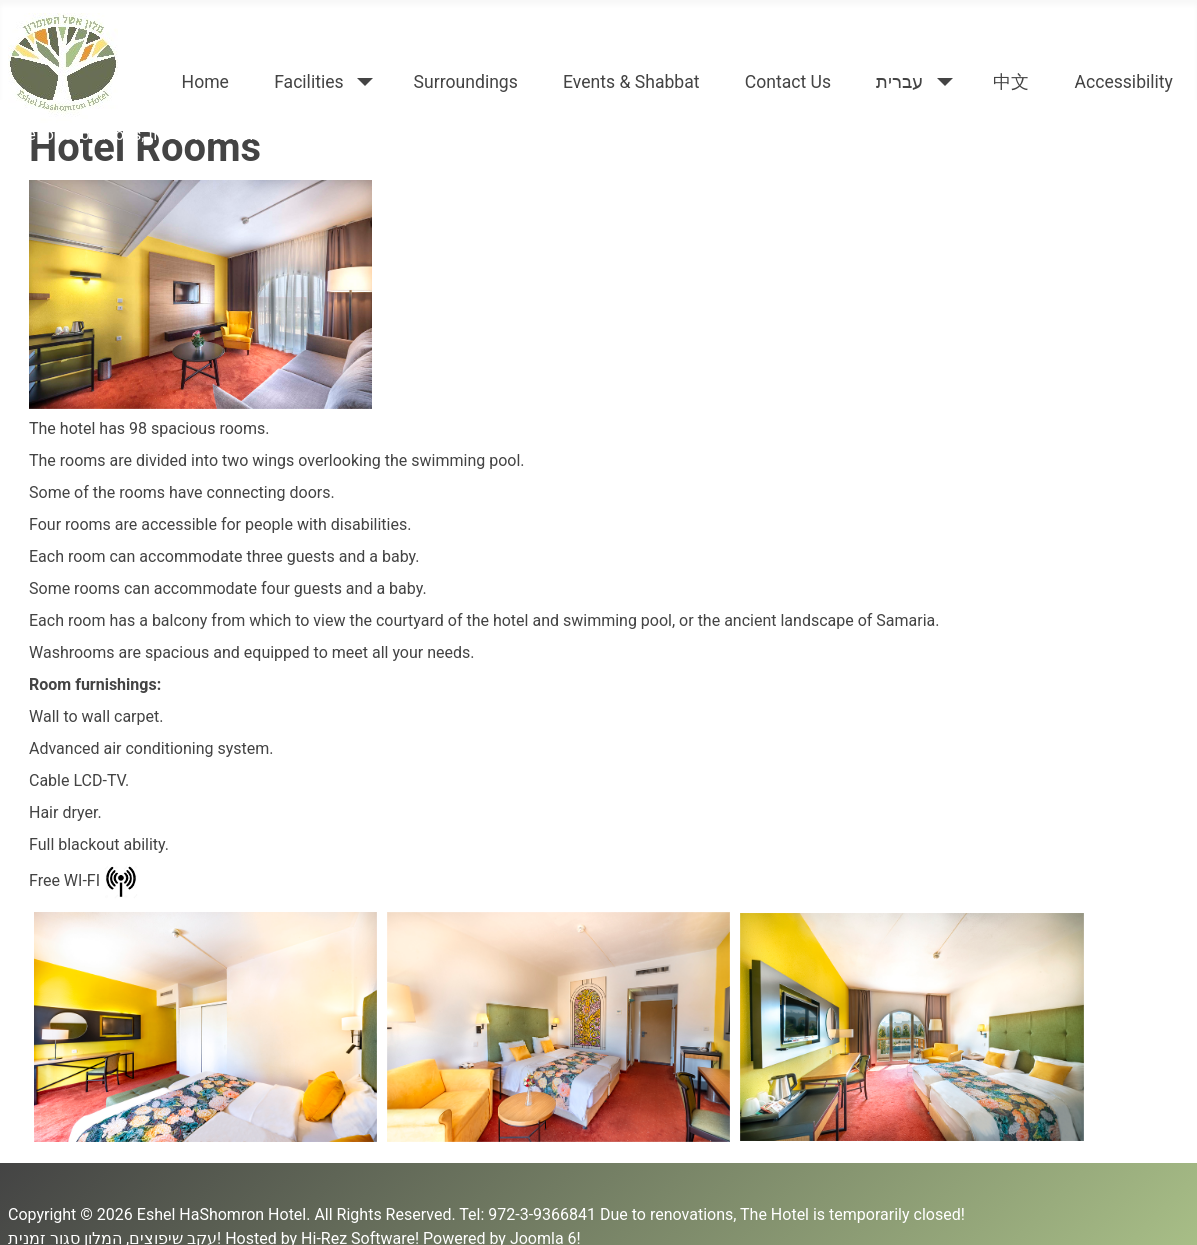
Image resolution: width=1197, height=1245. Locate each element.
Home (205, 82)
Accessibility (1123, 82)
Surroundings (466, 82)
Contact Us (788, 82)
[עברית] (940, 82)
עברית (899, 82)
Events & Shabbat (631, 82)
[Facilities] (361, 82)
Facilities (309, 82)
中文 (1011, 82)
